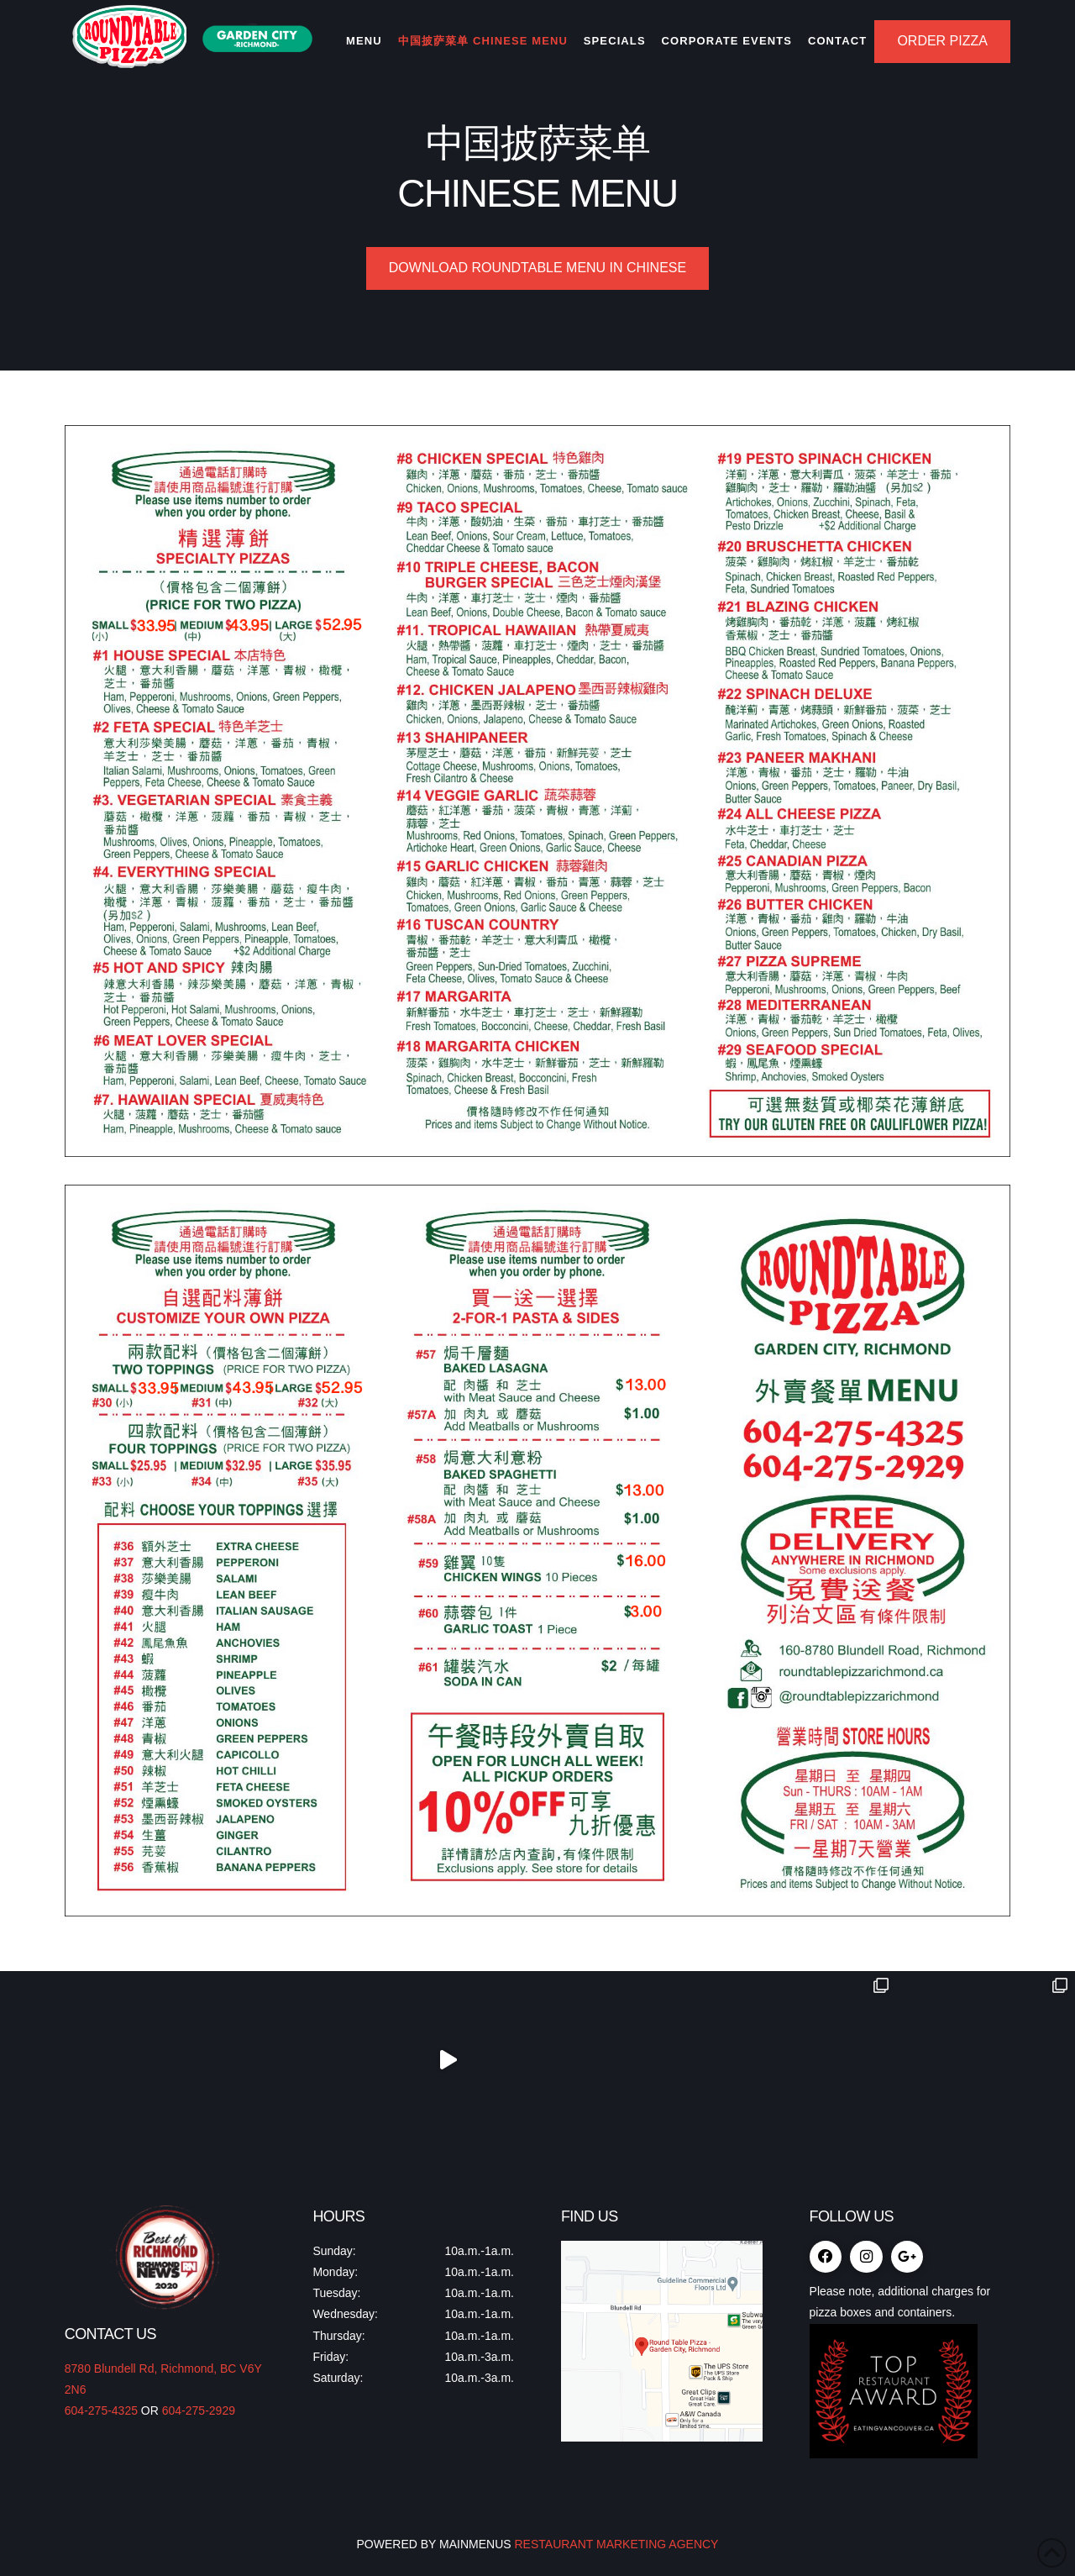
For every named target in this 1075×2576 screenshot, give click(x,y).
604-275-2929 (198, 2410)
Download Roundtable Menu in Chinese (537, 267)
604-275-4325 (101, 2410)
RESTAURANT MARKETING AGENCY (615, 2544)
